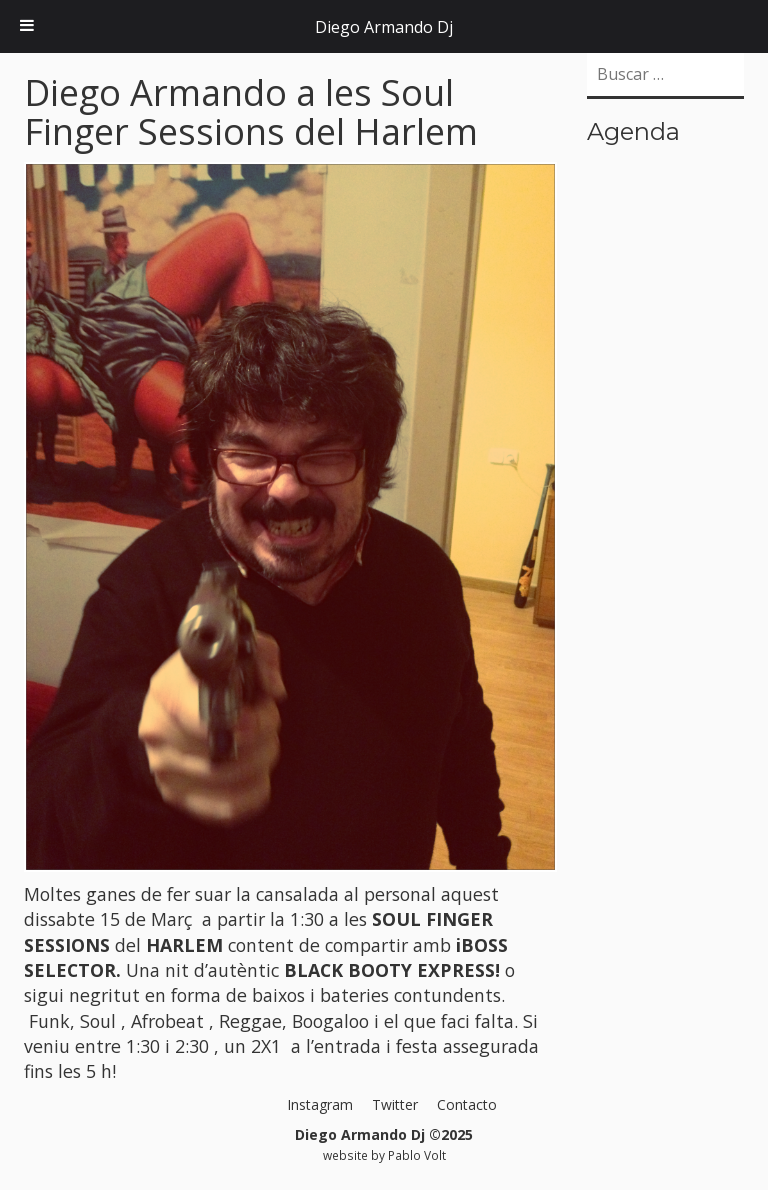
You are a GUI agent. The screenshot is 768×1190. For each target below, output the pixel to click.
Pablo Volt (417, 1155)
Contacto (467, 1104)
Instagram (320, 1104)
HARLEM (184, 945)
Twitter (395, 1104)
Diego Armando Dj (384, 27)
